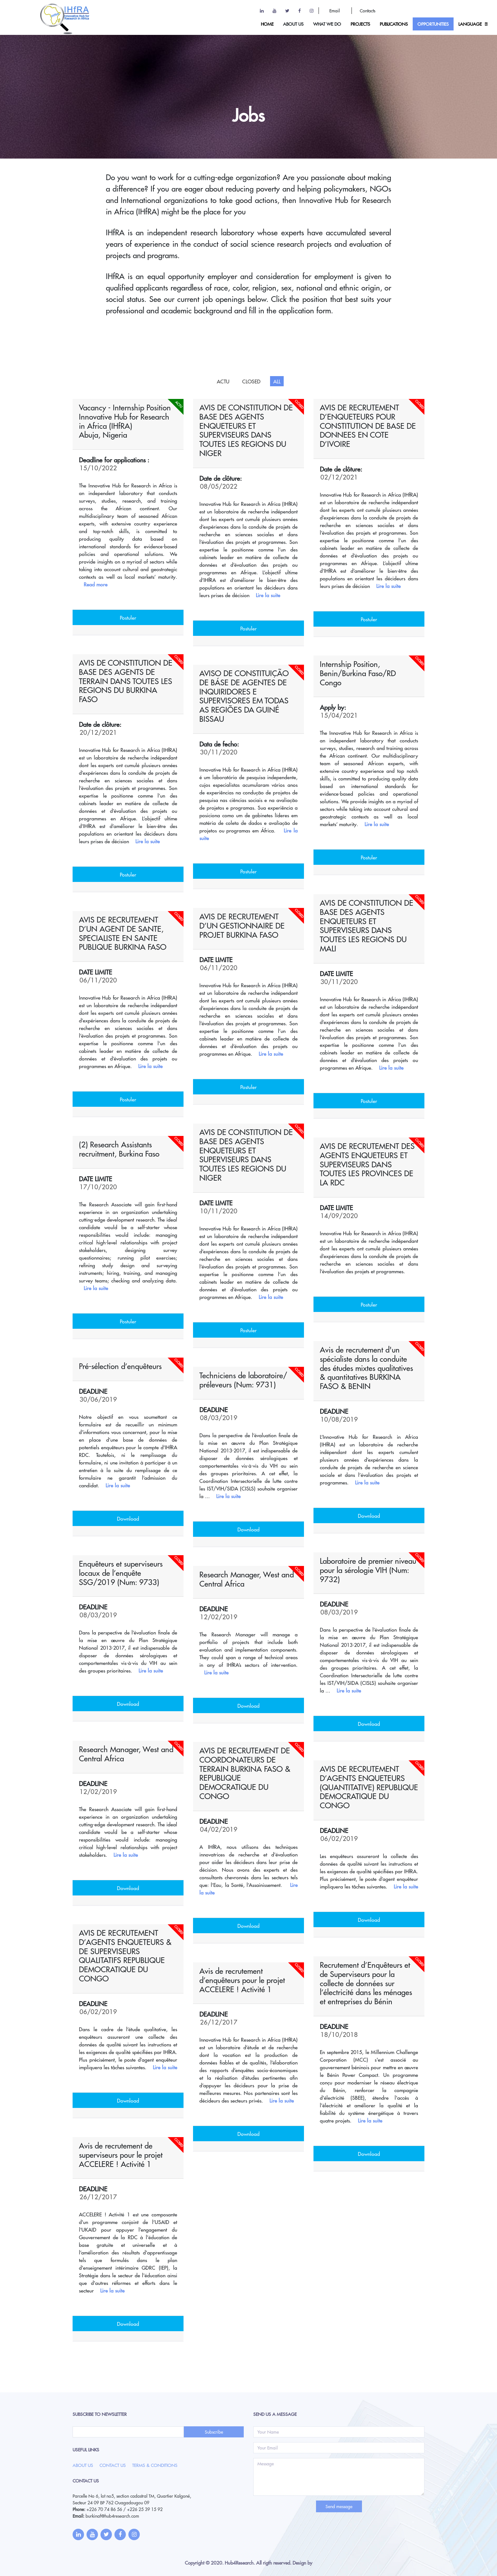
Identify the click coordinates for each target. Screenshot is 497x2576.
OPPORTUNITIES (433, 24)
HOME (267, 24)
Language (470, 24)
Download (369, 1515)
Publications (394, 24)
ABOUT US (293, 24)
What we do (327, 24)
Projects (360, 24)
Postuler (128, 617)
